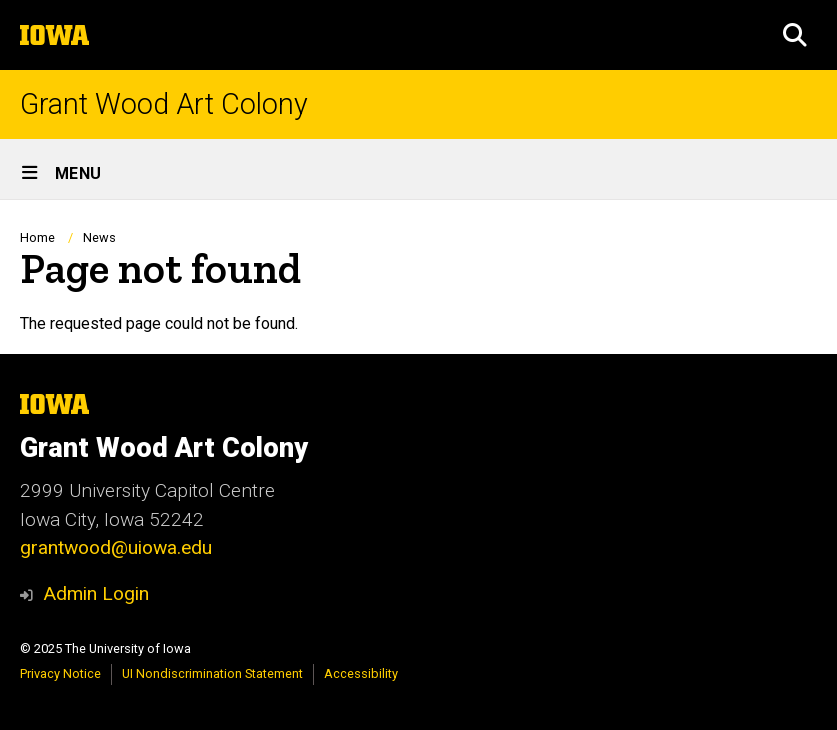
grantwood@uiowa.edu (116, 547)
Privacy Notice (60, 673)
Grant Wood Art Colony (164, 104)
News (99, 237)
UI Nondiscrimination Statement (212, 673)
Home (37, 237)
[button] (795, 35)
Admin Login (96, 593)
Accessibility (361, 673)
